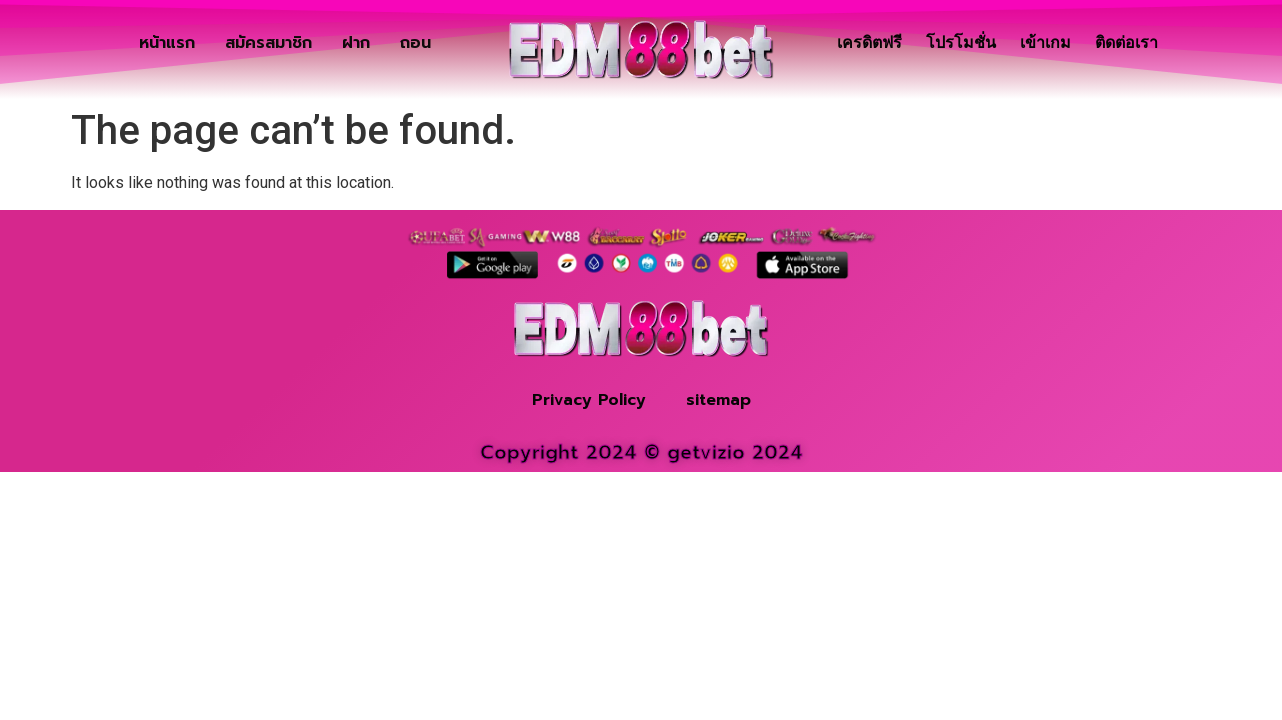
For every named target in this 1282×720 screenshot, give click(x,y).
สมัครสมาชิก (268, 43)
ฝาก (356, 43)
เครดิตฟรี (869, 42)
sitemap (718, 400)
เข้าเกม (1045, 42)
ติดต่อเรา (1126, 42)
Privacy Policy (589, 400)
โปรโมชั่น (961, 42)
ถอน (415, 43)
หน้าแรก (167, 43)
